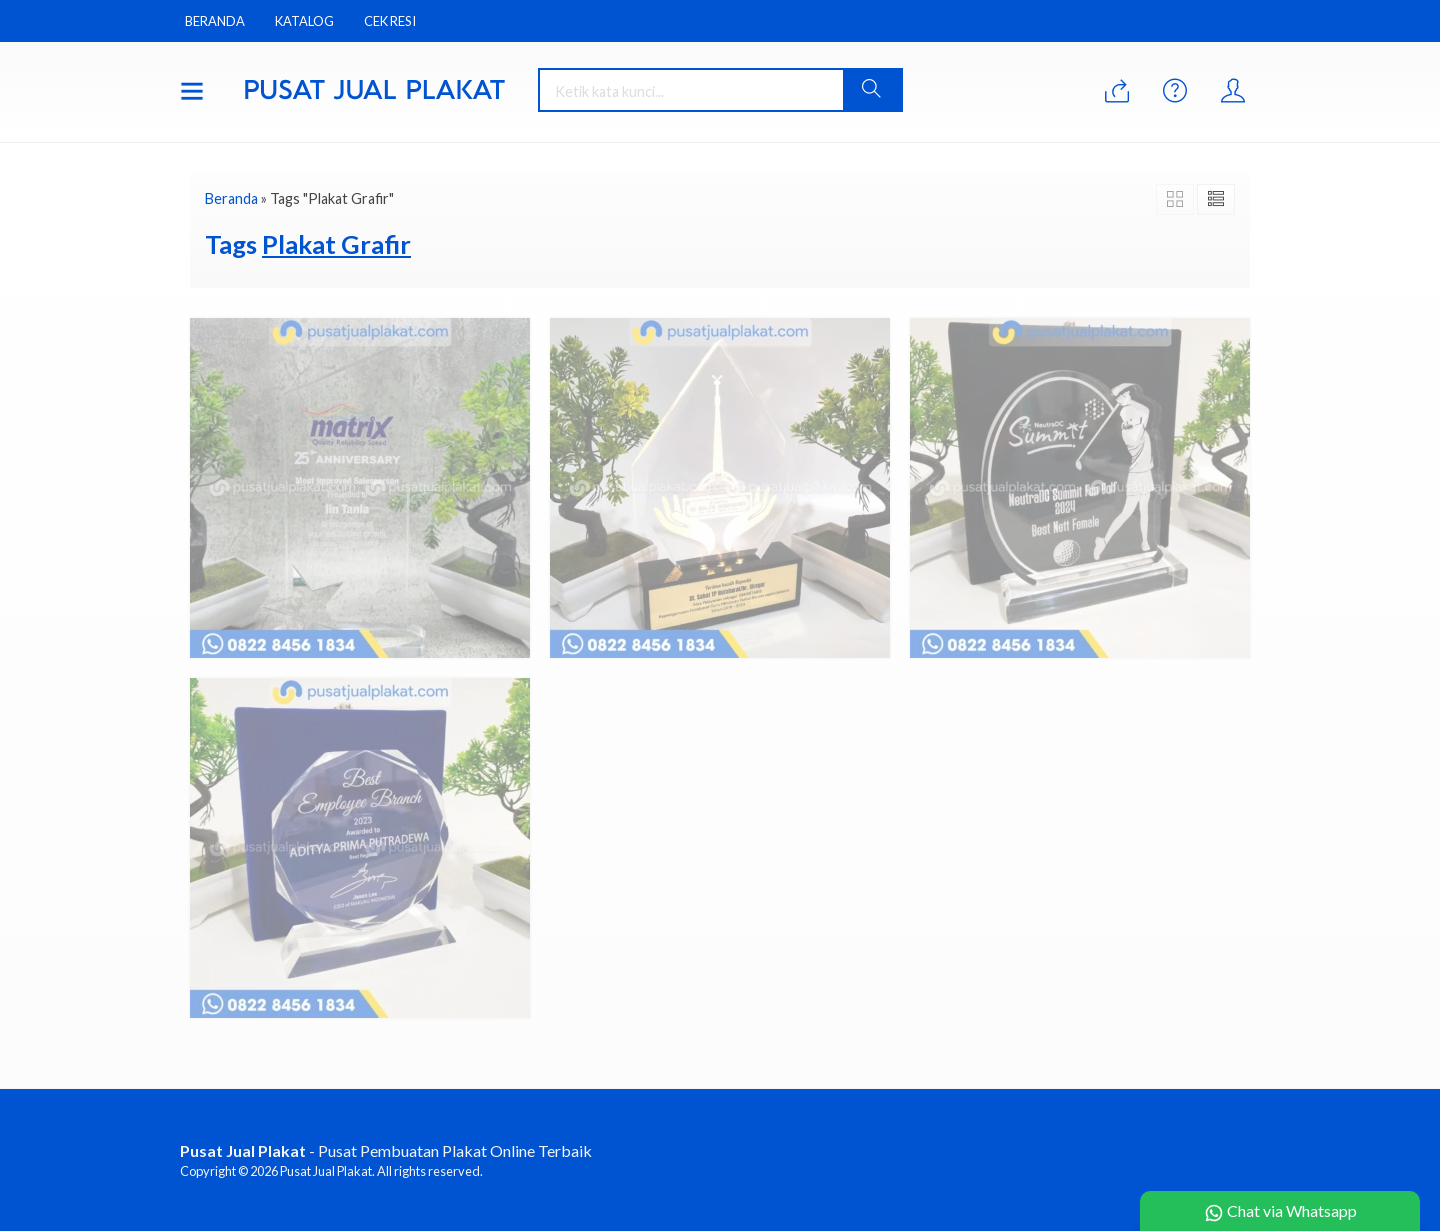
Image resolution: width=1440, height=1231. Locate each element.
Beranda (215, 21)
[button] (872, 90)
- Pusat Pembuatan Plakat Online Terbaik (386, 1150)
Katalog (304, 21)
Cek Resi (390, 21)
